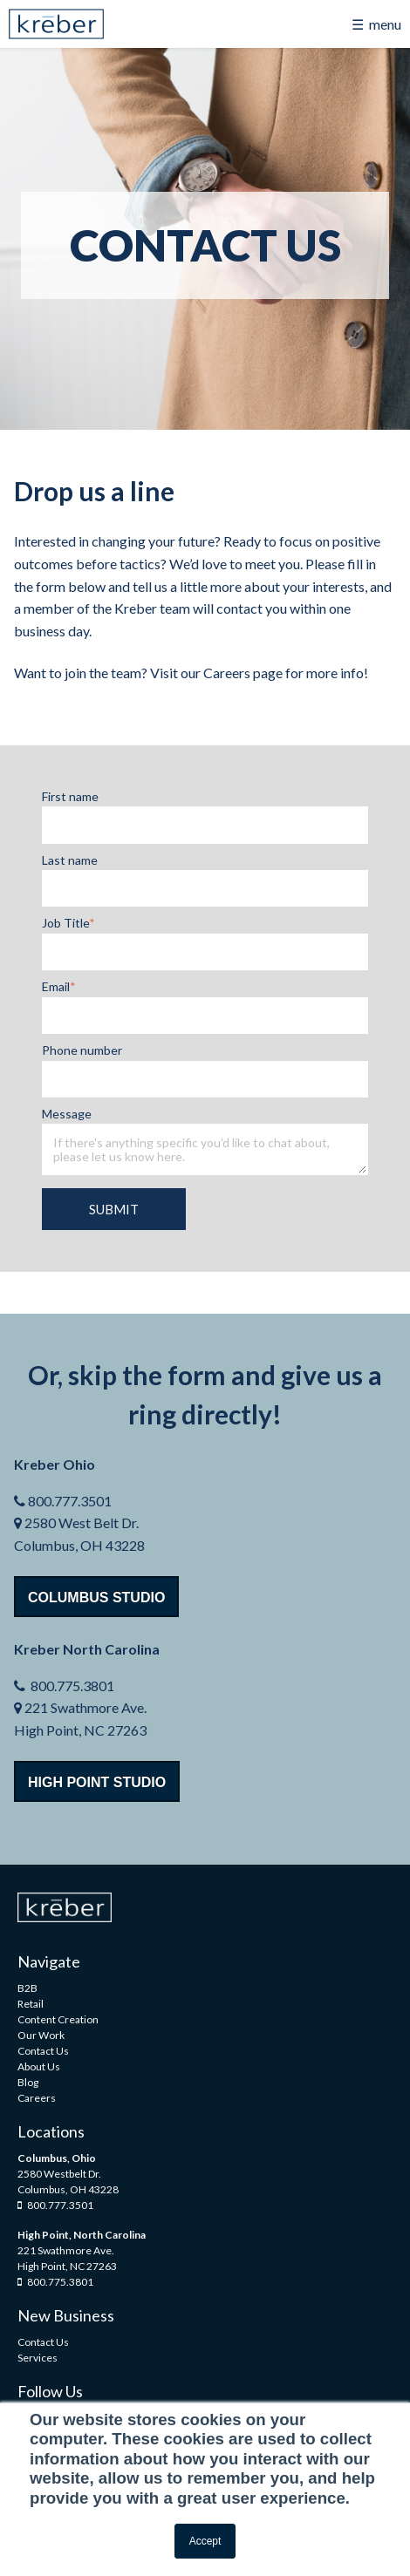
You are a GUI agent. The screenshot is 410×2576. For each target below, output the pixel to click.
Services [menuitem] (37, 2357)
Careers (226, 672)
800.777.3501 (55, 2205)
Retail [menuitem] (30, 2003)
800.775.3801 (55, 2281)
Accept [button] (205, 2541)
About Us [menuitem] (38, 2066)
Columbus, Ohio (56, 2158)
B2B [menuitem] (27, 1988)
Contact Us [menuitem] (43, 2050)
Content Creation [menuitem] (58, 2019)
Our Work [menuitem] (41, 2035)
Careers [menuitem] (36, 2097)
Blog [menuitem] (27, 2082)
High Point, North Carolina (81, 2234)
